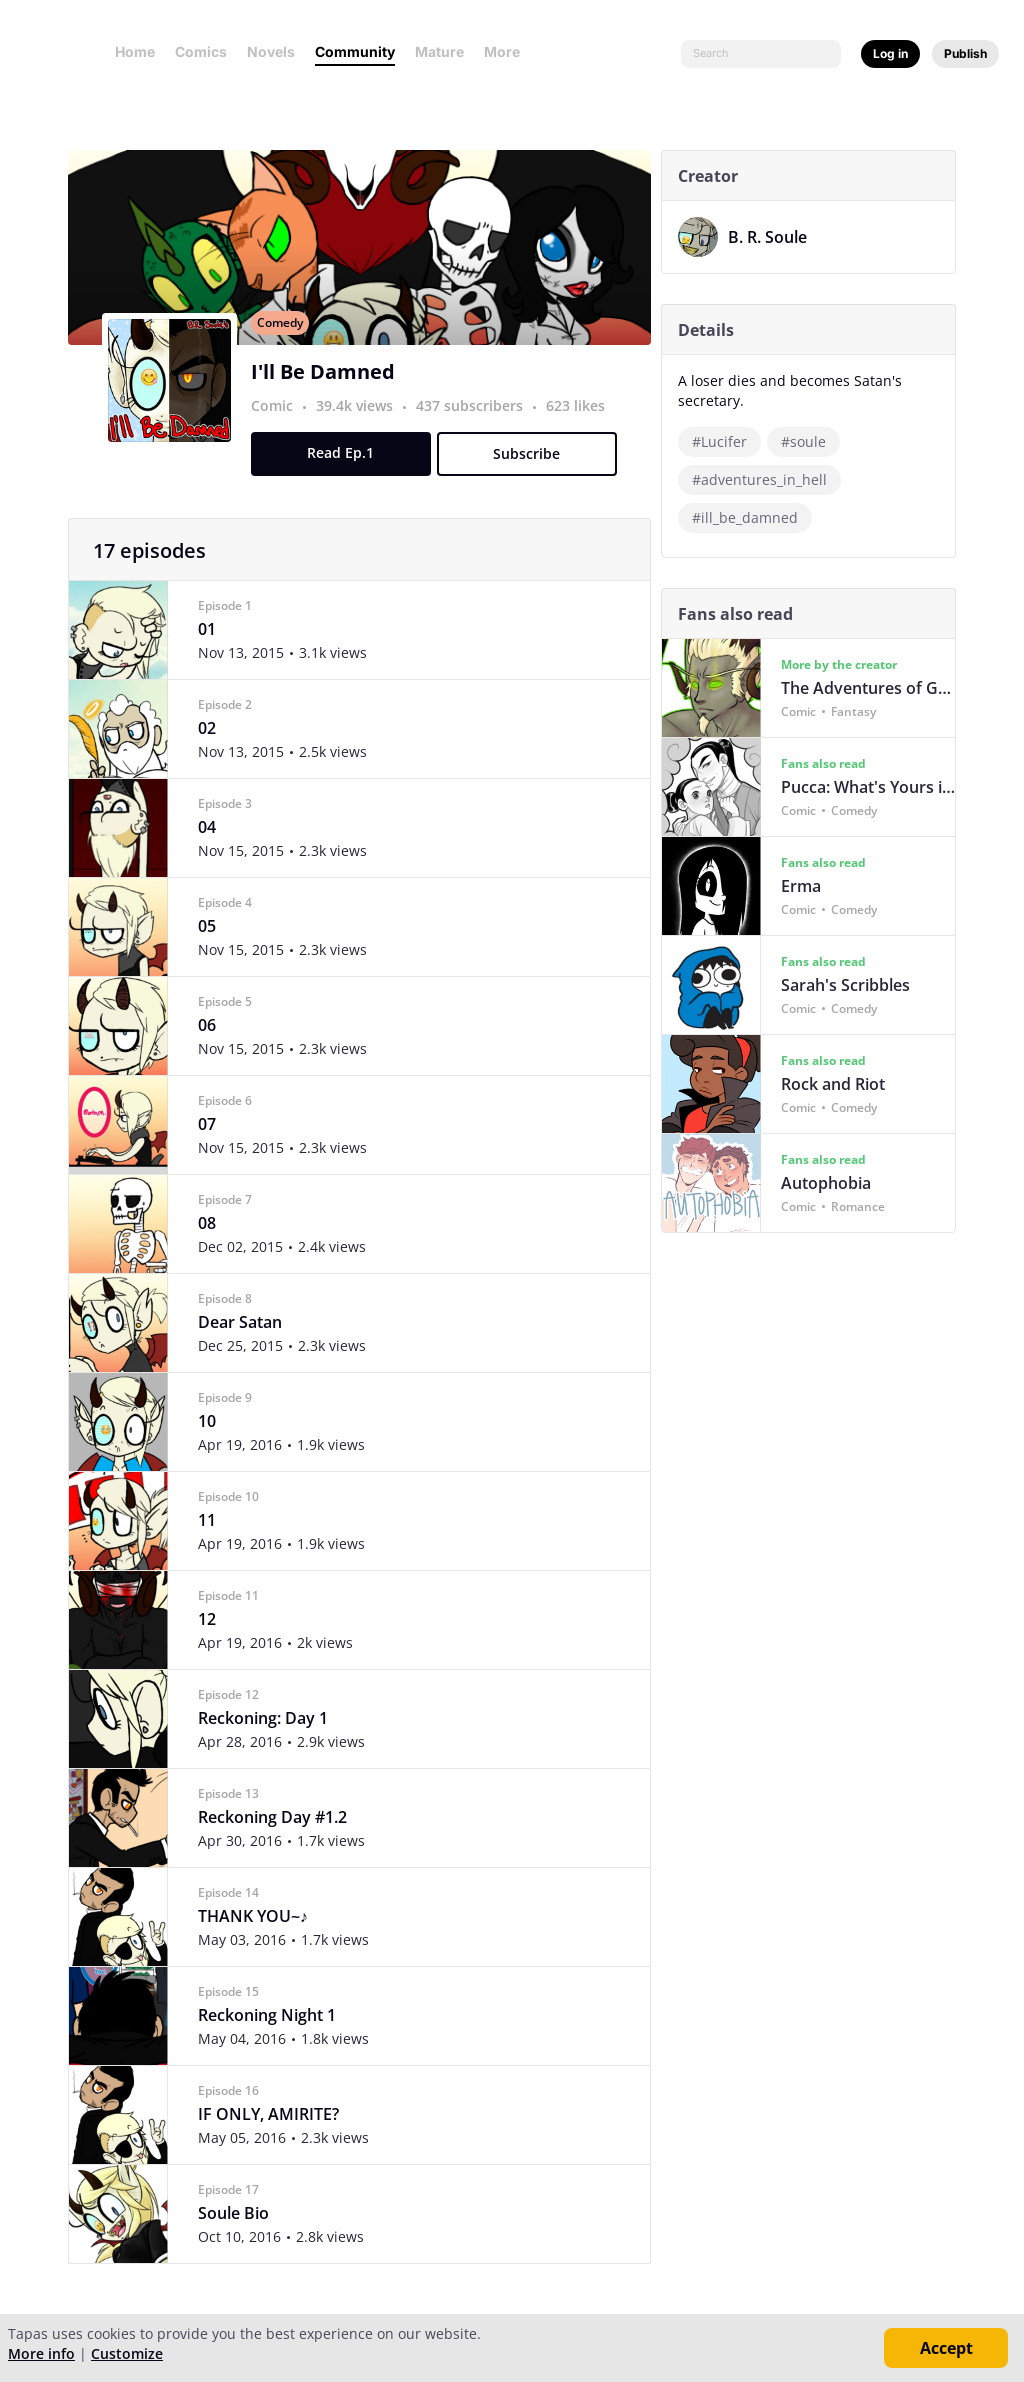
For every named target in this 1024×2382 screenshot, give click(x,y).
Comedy (285, 344)
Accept (946, 2348)
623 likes (580, 427)
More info (41, 2353)
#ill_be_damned (750, 517)
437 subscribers (476, 427)
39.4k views (361, 427)
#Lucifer (724, 441)
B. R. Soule (772, 237)
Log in (890, 53)
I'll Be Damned (328, 393)
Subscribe (531, 475)
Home (135, 51)
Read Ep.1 (345, 474)
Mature (439, 51)
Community (355, 51)
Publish (965, 53)
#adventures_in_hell (764, 479)
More (508, 51)
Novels (271, 51)
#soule (808, 441)
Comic (277, 427)
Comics (201, 51)
